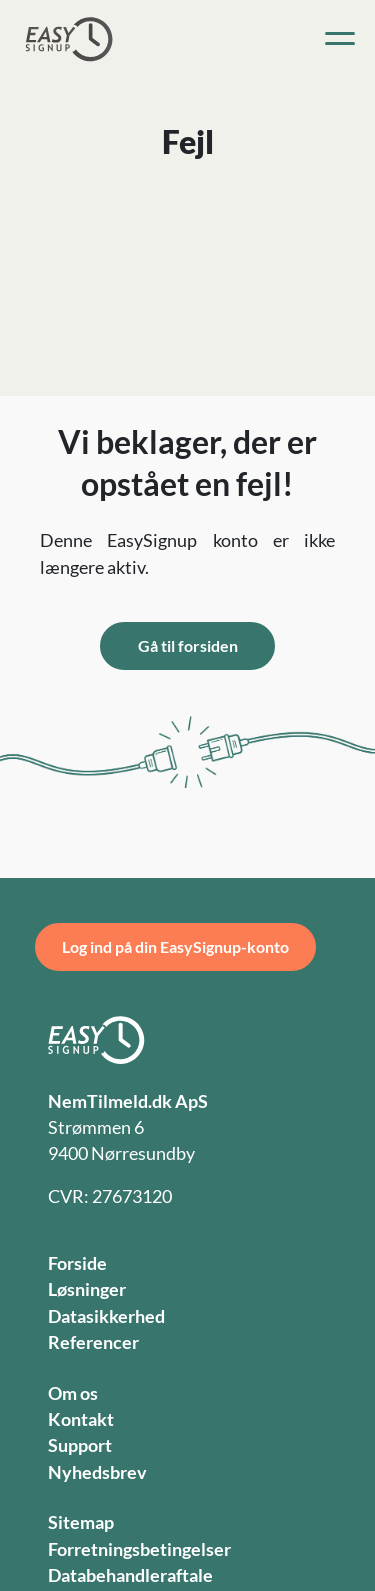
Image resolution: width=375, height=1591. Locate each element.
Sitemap (81, 1522)
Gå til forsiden (188, 645)
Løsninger (87, 1289)
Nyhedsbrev (97, 1472)
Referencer (93, 1342)
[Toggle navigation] (340, 39)
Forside (77, 1263)
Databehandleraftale (130, 1575)
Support (80, 1445)
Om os (73, 1393)
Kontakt (81, 1419)
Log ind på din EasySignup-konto (175, 946)
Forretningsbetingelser (139, 1549)
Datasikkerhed (106, 1316)
